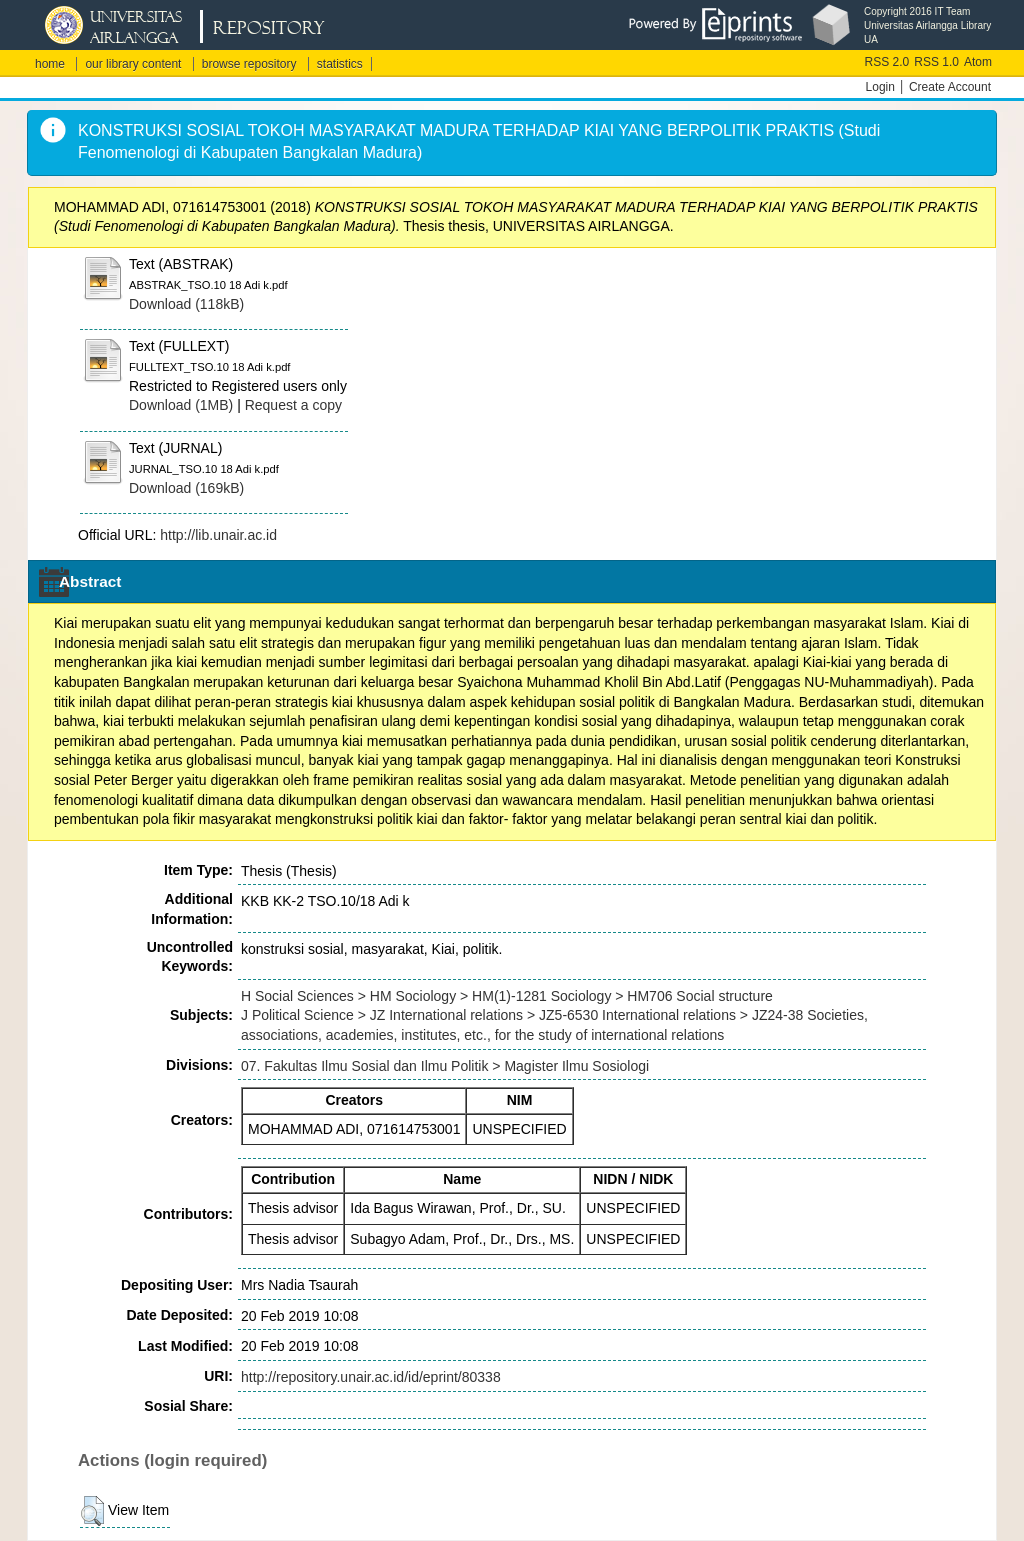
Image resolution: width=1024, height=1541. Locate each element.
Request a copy (293, 405)
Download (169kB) (186, 488)
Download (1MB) (181, 405)
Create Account (950, 87)
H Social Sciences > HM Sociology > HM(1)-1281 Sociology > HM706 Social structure (507, 996)
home (50, 64)
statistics (340, 64)
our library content (133, 64)
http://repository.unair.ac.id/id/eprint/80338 (371, 1377)
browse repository (249, 64)
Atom (978, 62)
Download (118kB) (186, 304)
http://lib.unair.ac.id (218, 535)
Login (880, 87)
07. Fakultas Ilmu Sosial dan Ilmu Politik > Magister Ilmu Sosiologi (445, 1066)
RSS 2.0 (887, 62)
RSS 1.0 (936, 62)
